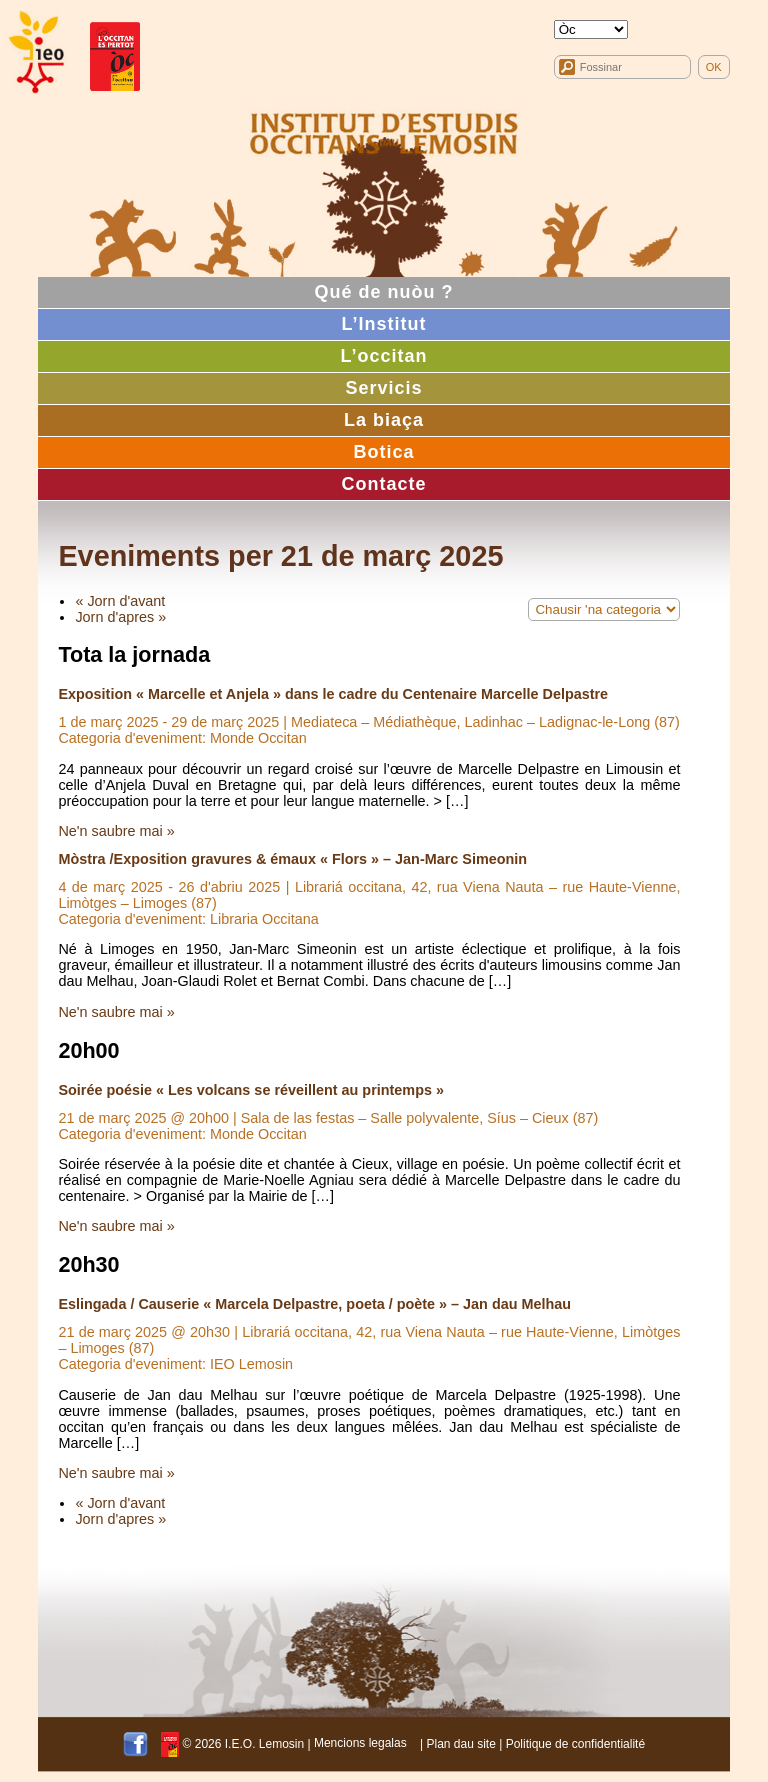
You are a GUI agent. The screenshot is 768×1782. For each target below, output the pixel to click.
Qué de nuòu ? (384, 292)
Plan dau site (460, 1743)
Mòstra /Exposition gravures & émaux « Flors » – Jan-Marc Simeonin (292, 859)
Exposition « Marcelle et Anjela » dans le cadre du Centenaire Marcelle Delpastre (333, 694)
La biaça (384, 420)
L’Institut (384, 324)
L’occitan (383, 356)
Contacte (383, 484)
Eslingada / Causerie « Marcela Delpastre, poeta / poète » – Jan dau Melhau (314, 1304)
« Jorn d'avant (120, 601)
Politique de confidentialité (575, 1743)
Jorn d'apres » (120, 617)
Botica (383, 452)
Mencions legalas (360, 1743)
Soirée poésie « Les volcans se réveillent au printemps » (251, 1090)
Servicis (383, 388)
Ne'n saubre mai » (116, 831)
